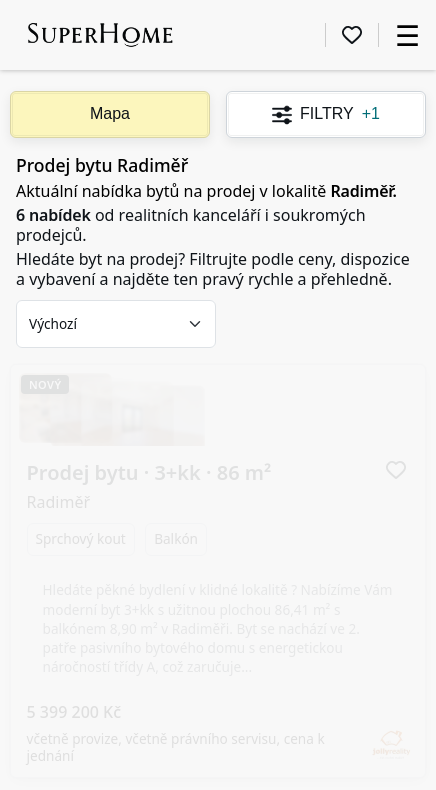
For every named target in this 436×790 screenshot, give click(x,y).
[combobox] (116, 324)
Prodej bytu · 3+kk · (149, 420)
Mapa (110, 113)
